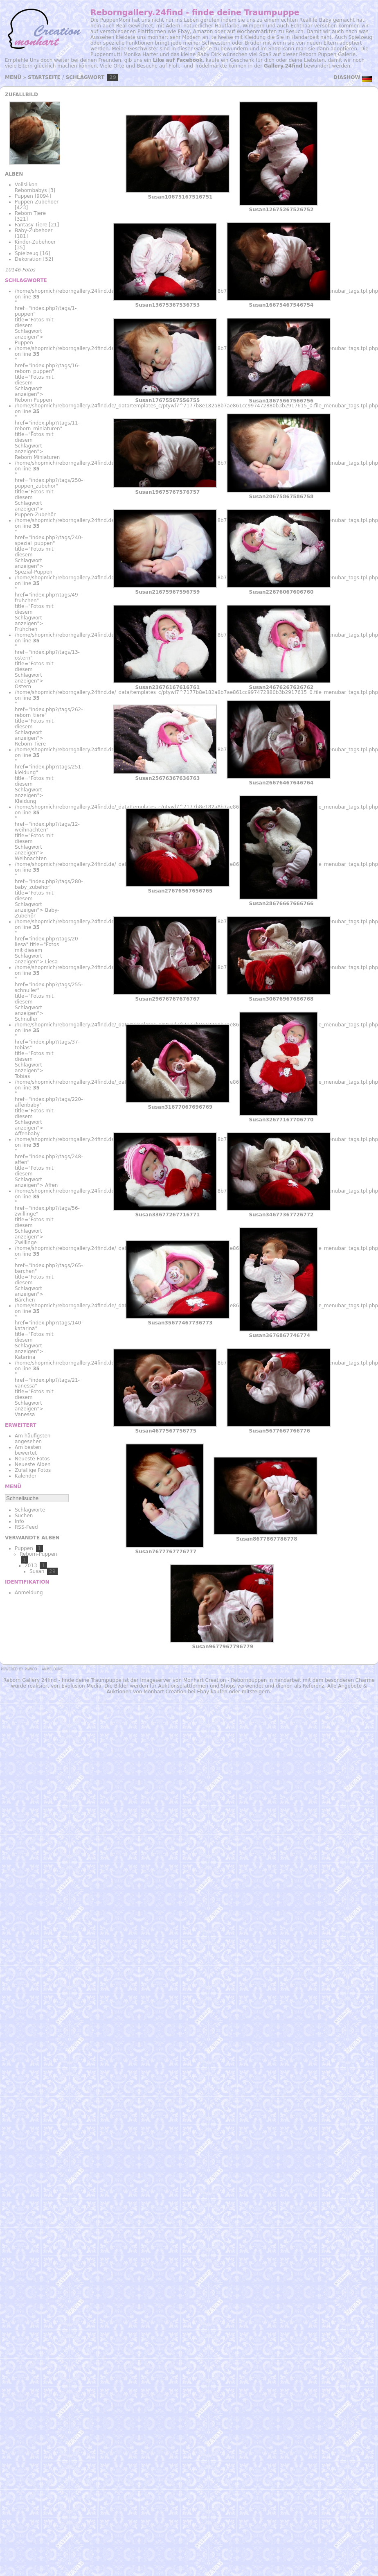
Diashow (346, 77)
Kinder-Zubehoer (35, 242)
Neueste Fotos (32, 1459)
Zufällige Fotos (33, 1470)
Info (19, 1521)
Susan (36, 1571)
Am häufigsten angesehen (32, 1438)
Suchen (24, 1515)
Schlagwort (85, 77)
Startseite (44, 77)
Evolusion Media (81, 1686)
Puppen (24, 196)
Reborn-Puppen (38, 1554)
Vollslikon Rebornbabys (31, 187)
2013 (31, 1565)
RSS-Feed (26, 1527)
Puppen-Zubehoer (37, 202)
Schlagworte (30, 1510)
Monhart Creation (204, 1680)
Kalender (25, 1476)
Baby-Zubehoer (34, 230)
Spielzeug (26, 253)
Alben (14, 174)
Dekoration (28, 259)
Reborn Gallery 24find (30, 1680)
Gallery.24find (283, 66)
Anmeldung (29, 1592)
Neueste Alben (33, 1464)
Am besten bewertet (28, 1450)
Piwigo (31, 1669)
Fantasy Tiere (31, 225)
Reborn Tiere (30, 213)
